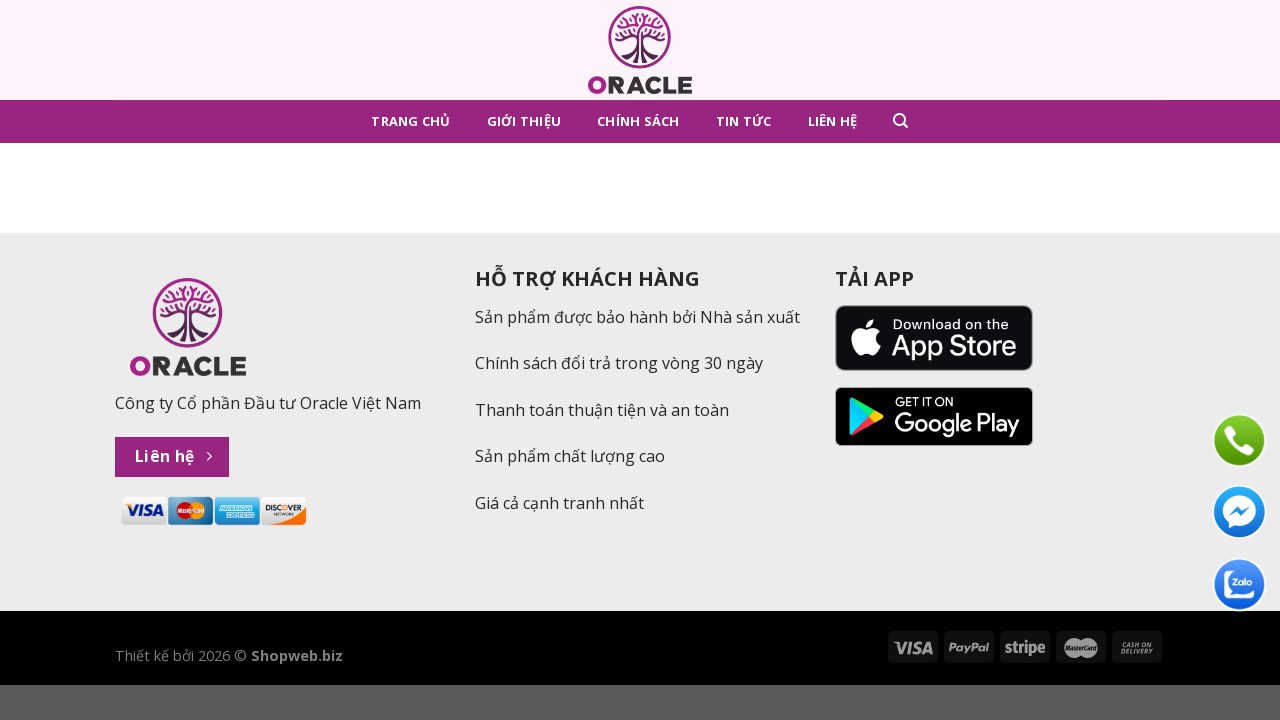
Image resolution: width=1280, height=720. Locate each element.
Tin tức (744, 121)
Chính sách (638, 121)
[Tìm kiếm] (900, 121)
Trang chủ (410, 121)
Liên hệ (833, 121)
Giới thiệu (524, 121)
